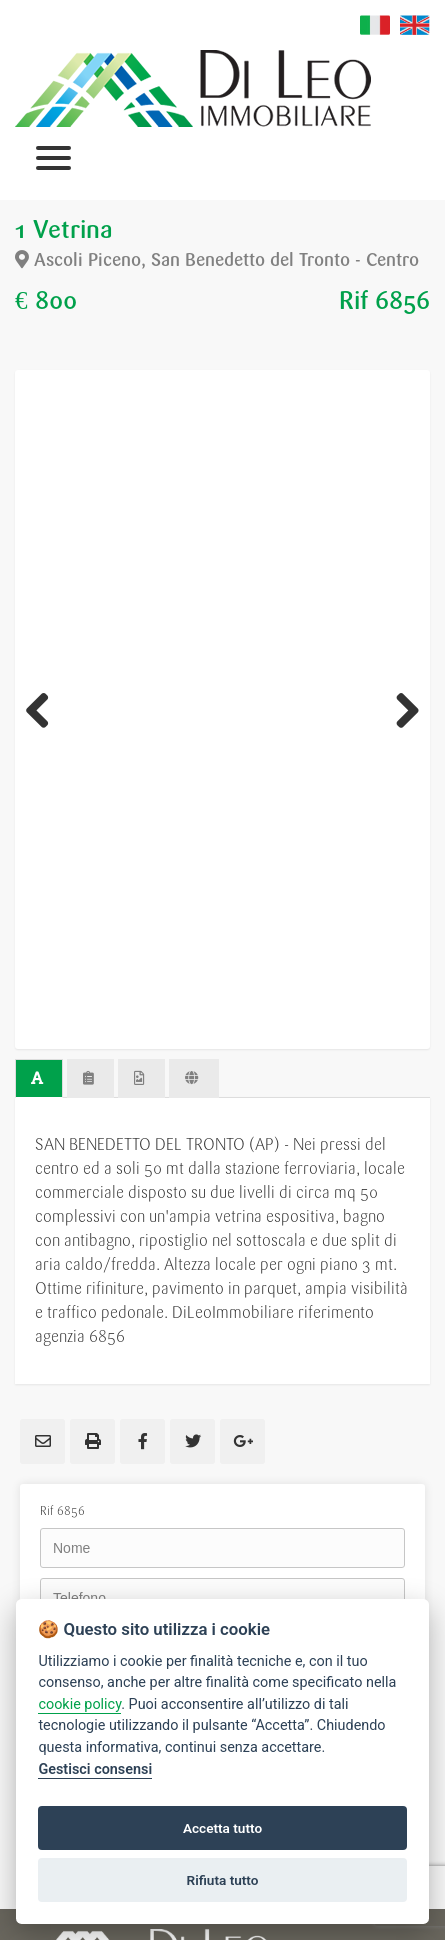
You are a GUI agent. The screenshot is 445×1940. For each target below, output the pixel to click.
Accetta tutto (222, 1828)
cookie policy (79, 1704)
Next (400, 710)
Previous (45, 710)
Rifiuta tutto (223, 1880)
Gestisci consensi (95, 1769)
